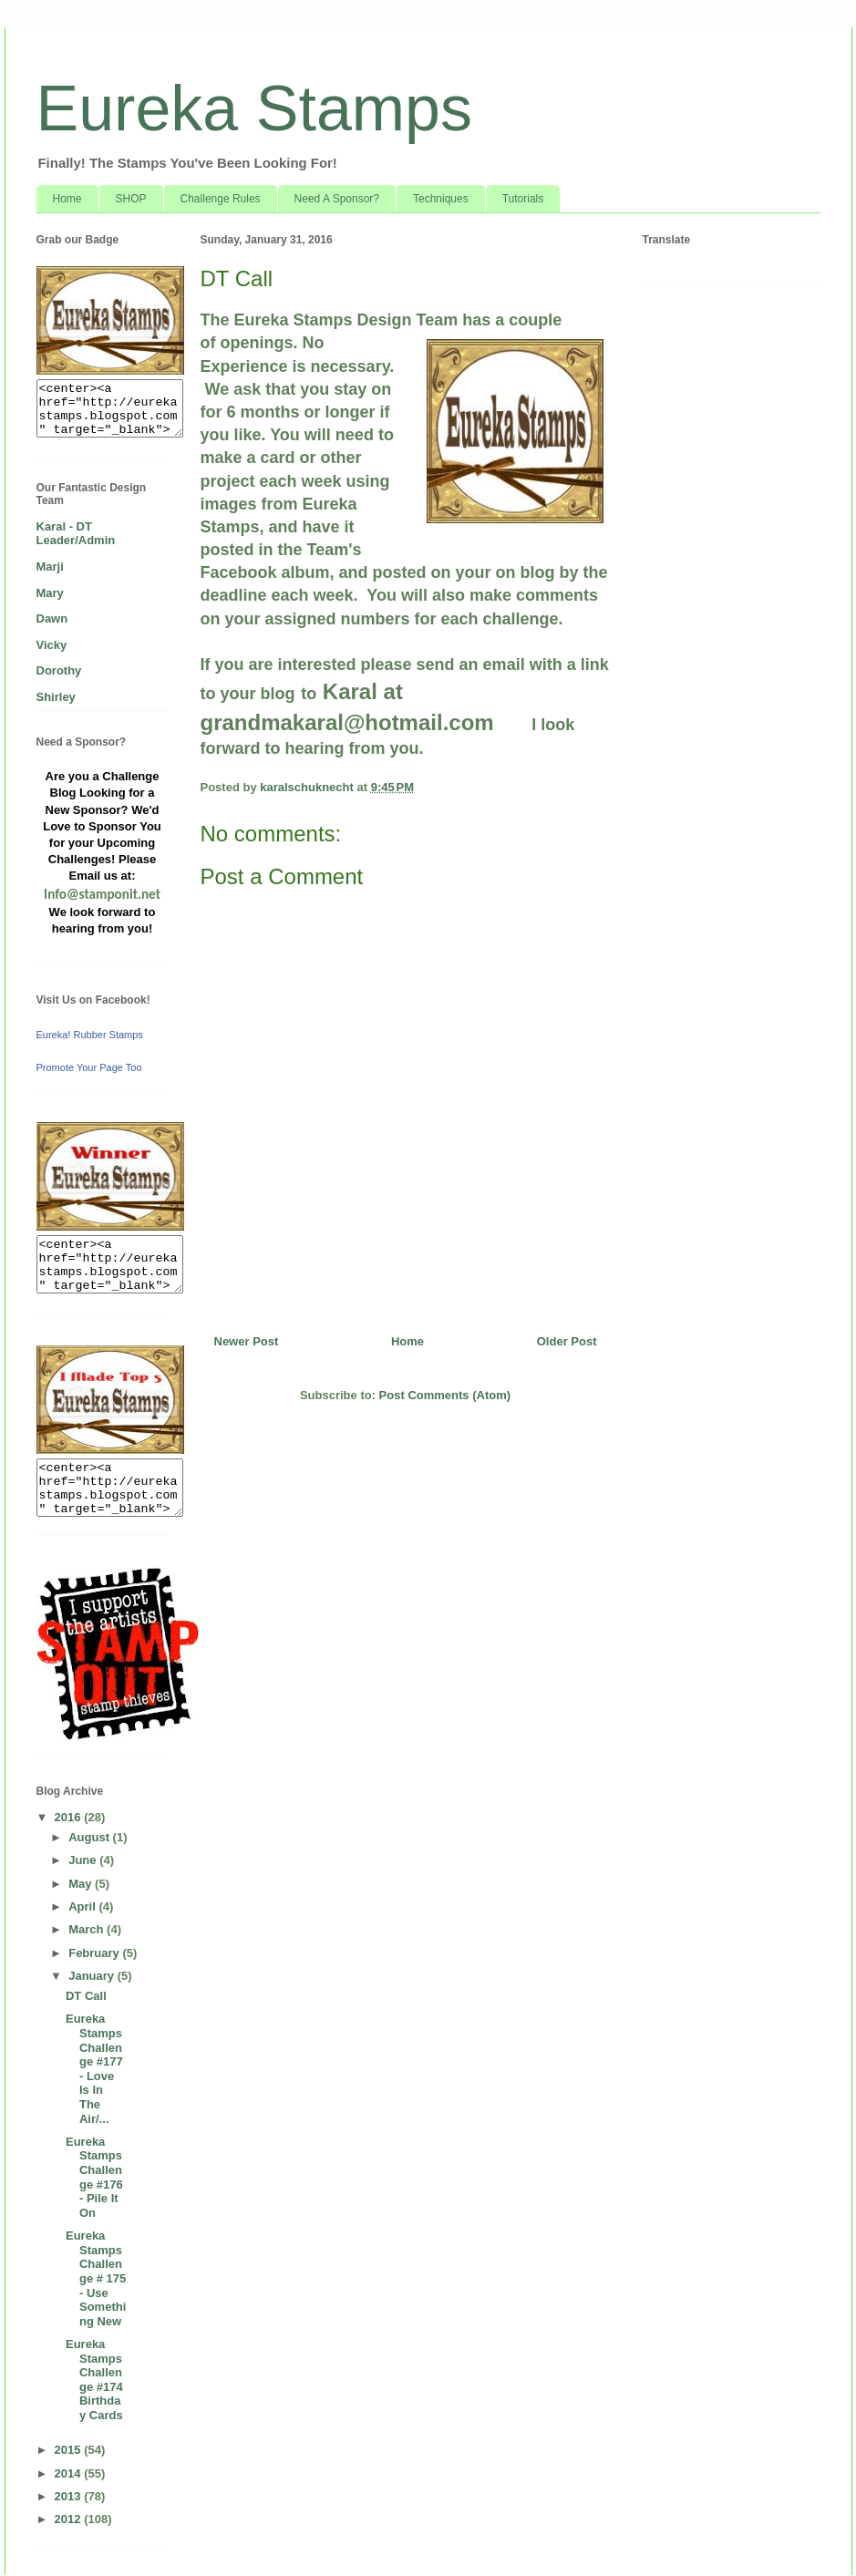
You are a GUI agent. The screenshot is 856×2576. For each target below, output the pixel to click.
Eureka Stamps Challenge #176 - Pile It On (94, 2177)
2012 (70, 2519)
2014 (70, 2473)
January (92, 1976)
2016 (70, 1817)
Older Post (567, 1341)
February (95, 1953)
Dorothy (59, 670)
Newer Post (246, 1341)
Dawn (52, 618)
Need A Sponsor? (336, 198)
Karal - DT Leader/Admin (76, 534)
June (83, 1860)
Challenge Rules (220, 198)
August (90, 1837)
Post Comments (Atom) (445, 1395)
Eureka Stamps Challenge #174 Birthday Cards (94, 2379)
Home (67, 198)
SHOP (131, 198)
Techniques (441, 198)
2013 (70, 2496)
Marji (50, 566)
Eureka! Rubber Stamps (89, 1034)
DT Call (86, 1996)
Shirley (56, 697)
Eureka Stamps (254, 108)
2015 (70, 2450)
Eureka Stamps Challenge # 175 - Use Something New (96, 2278)
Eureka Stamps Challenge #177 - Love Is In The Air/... (94, 2068)
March (87, 1929)
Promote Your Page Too (89, 1067)
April (83, 1906)
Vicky (51, 645)
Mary (50, 593)
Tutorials (523, 198)
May (81, 1884)
